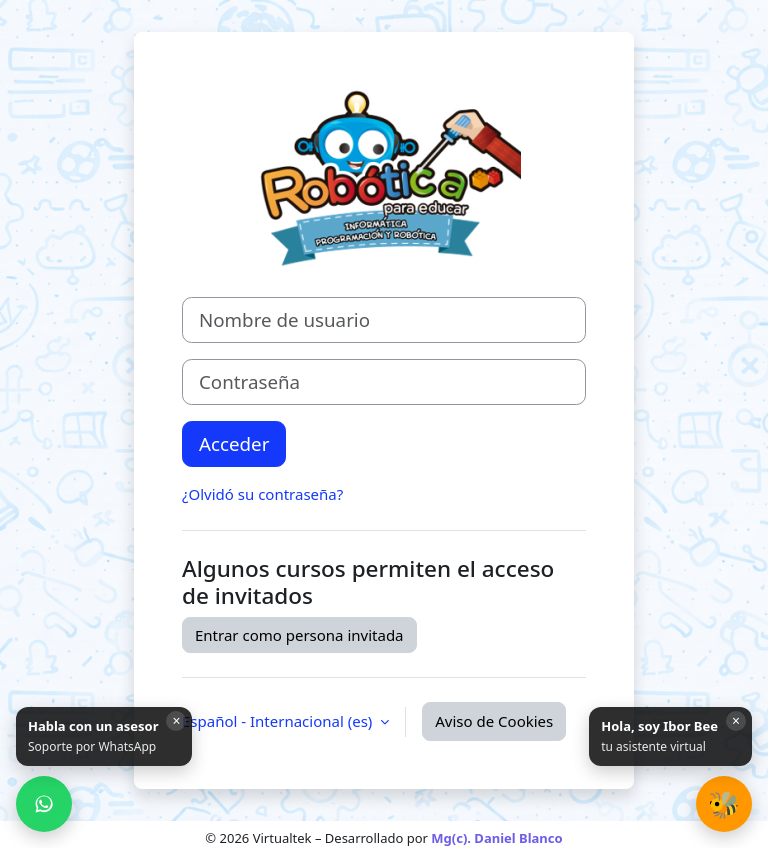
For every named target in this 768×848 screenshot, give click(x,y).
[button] (724, 804)
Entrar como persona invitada (299, 635)
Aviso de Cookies (494, 721)
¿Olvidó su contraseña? (262, 494)
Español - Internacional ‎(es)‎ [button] (279, 721)
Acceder (234, 443)
